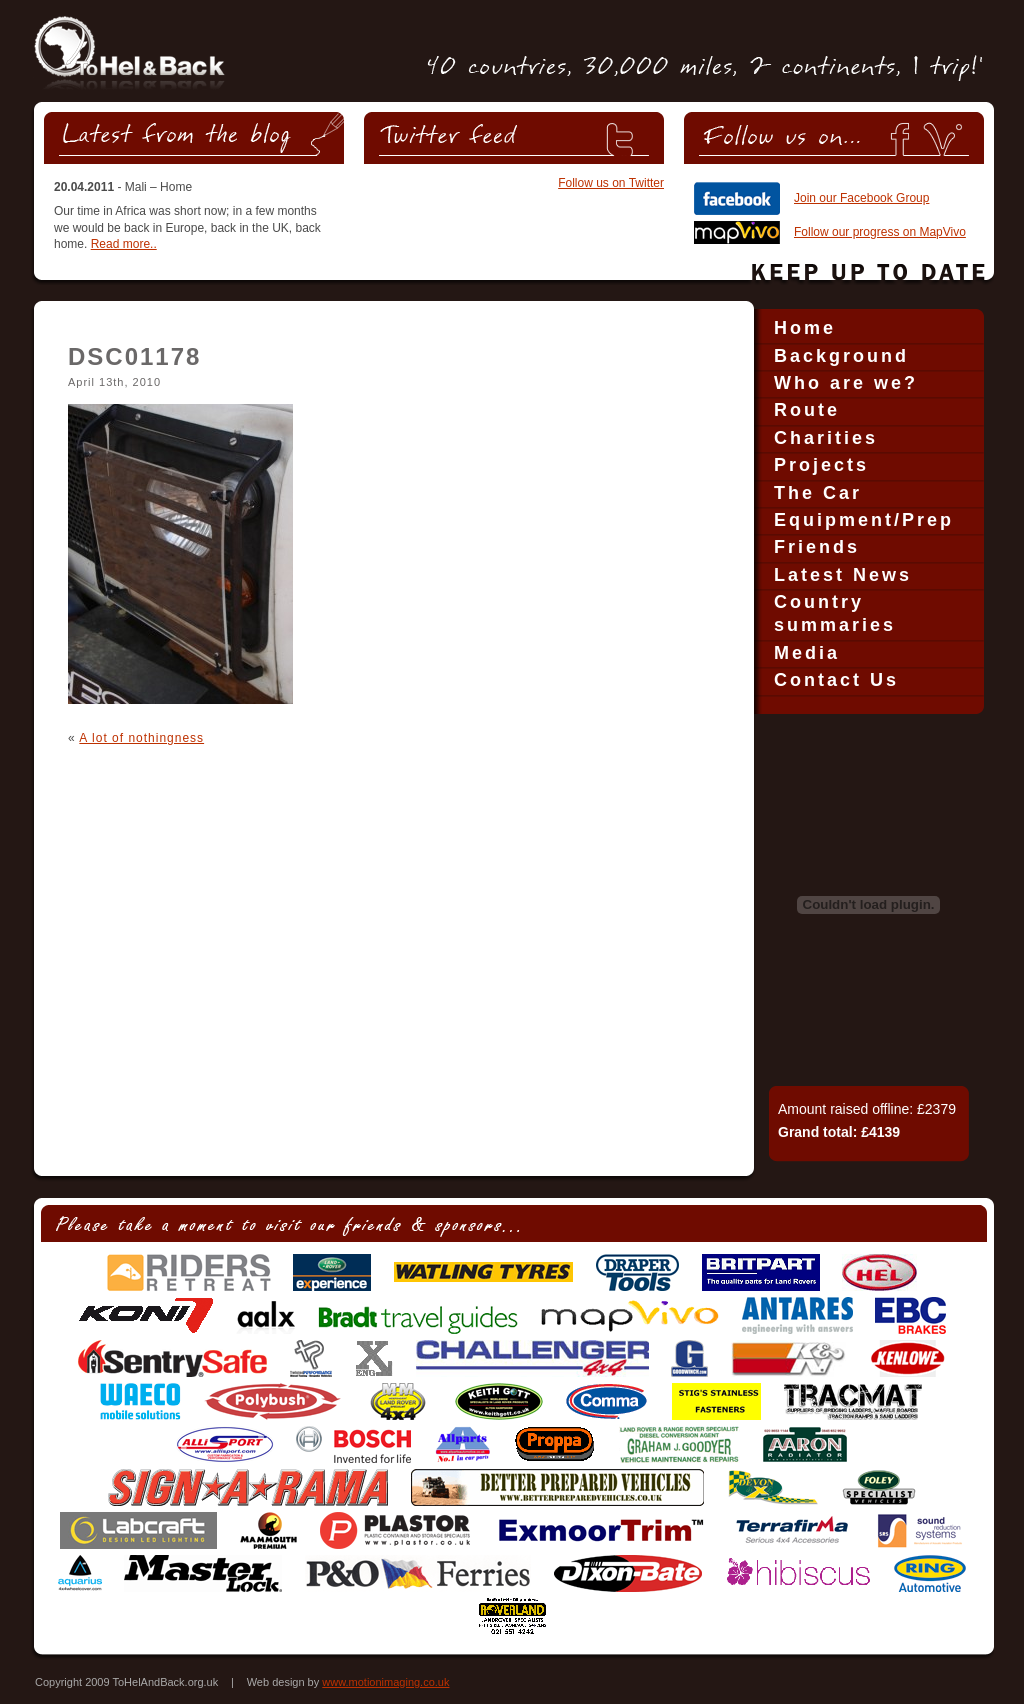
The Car (818, 493)
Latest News (843, 575)
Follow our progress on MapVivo (880, 232)
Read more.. (124, 244)
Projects (821, 465)
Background (841, 356)
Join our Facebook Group (861, 198)
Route (807, 410)
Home (805, 328)
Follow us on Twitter (611, 183)
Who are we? (846, 383)
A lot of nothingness (141, 738)
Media (807, 653)
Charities (826, 438)
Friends (817, 547)
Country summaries (835, 613)
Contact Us (836, 680)
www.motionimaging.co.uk (385, 1682)
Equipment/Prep (864, 520)
